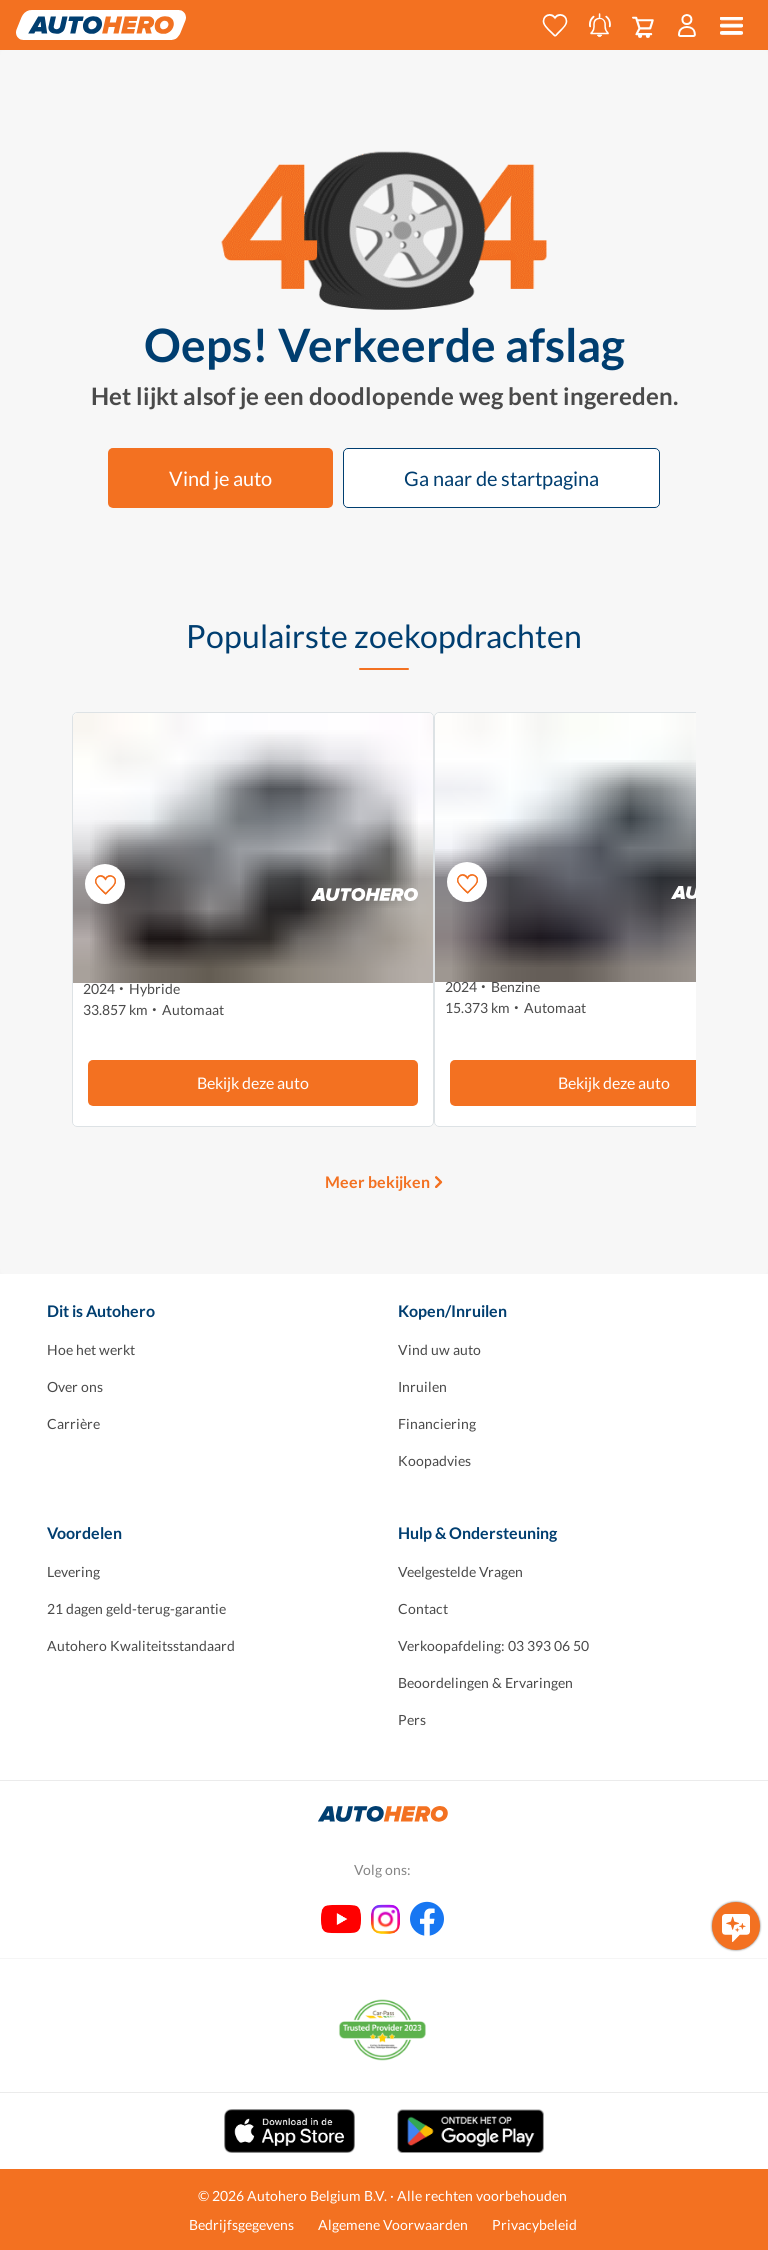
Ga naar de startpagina (501, 478)
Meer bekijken (377, 1181)
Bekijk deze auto (253, 1082)
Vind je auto (220, 478)
